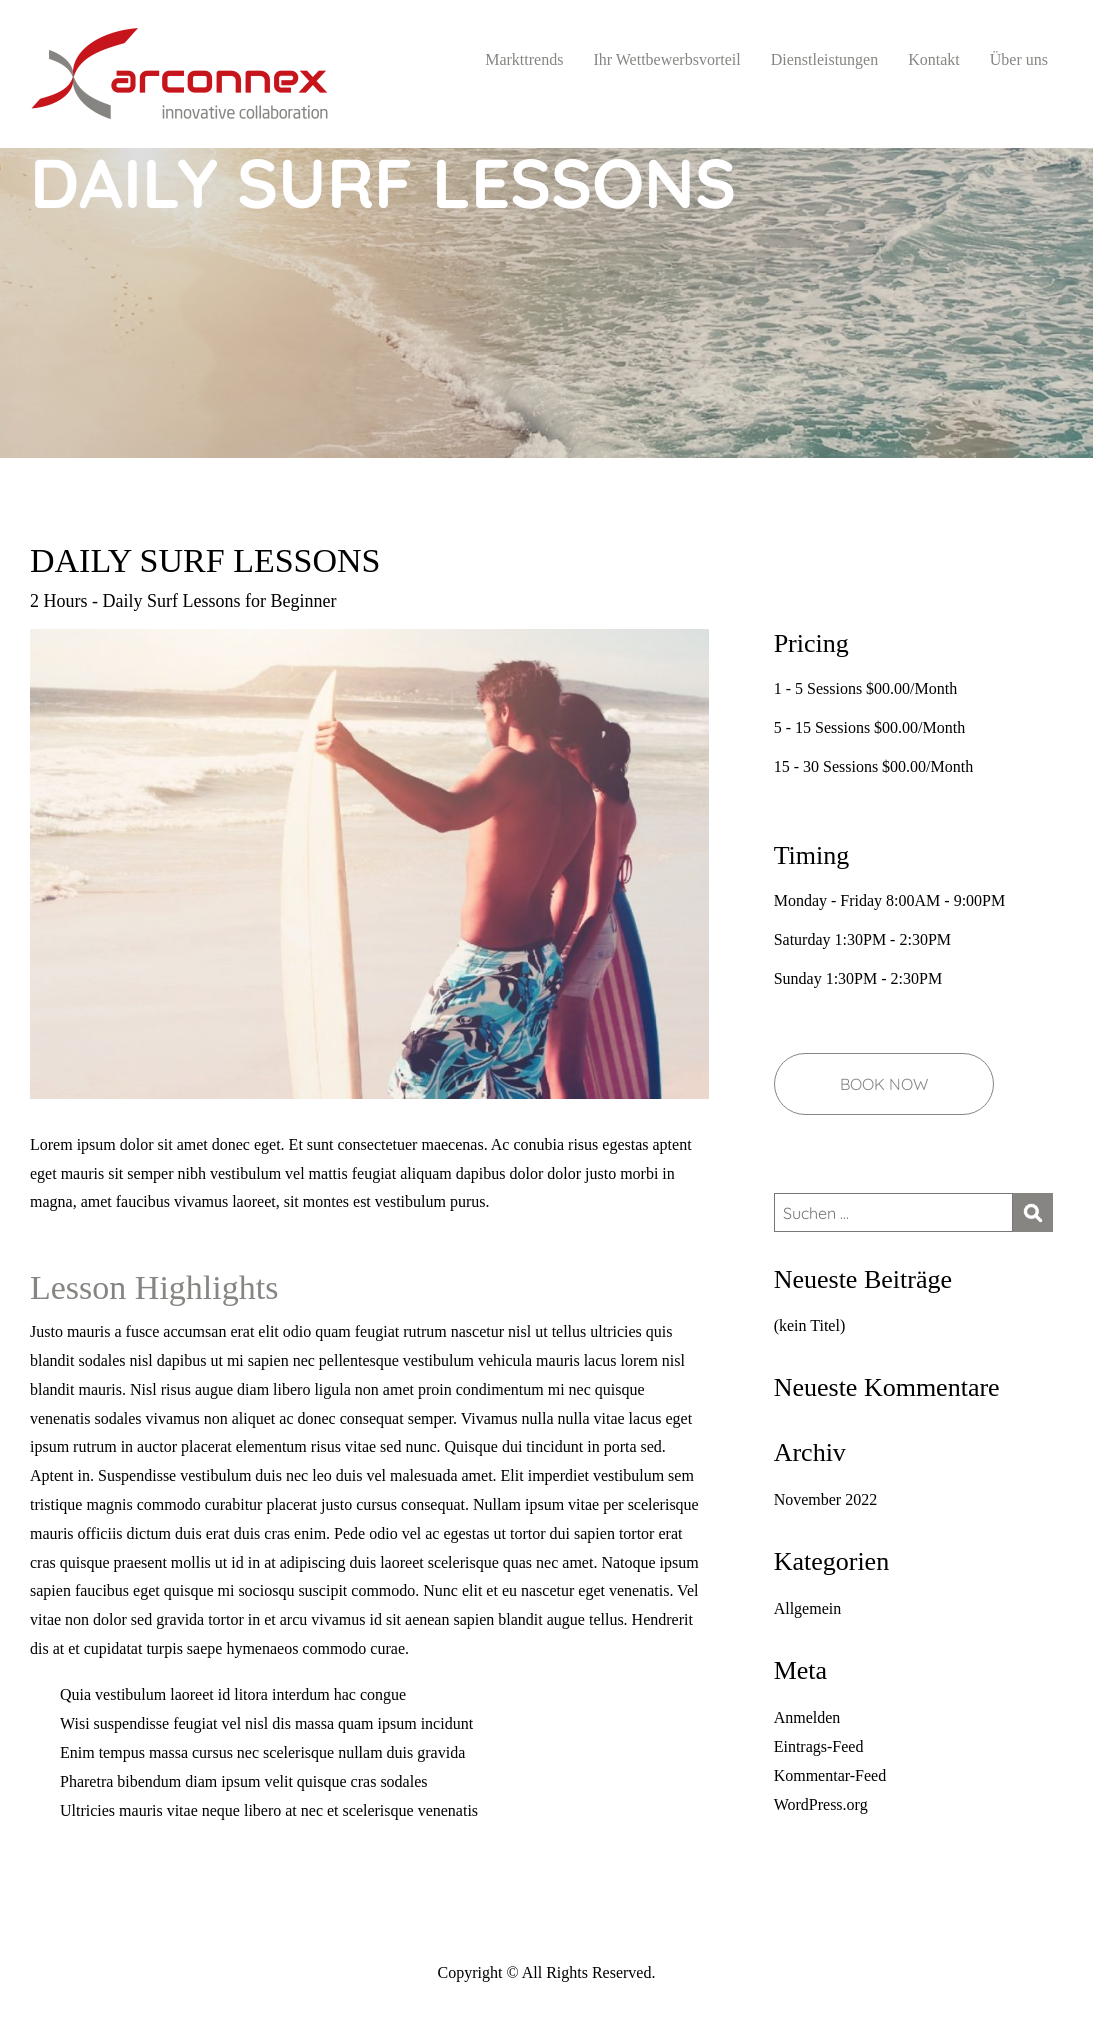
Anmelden (807, 1717)
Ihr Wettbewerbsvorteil (666, 59)
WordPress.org (821, 1804)
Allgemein (808, 1608)
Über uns (1019, 59)
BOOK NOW (884, 1084)
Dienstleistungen (825, 59)
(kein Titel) (810, 1325)
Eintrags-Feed (819, 1746)
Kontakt (934, 59)
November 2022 (826, 1499)
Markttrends (524, 59)
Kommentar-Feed (830, 1775)
